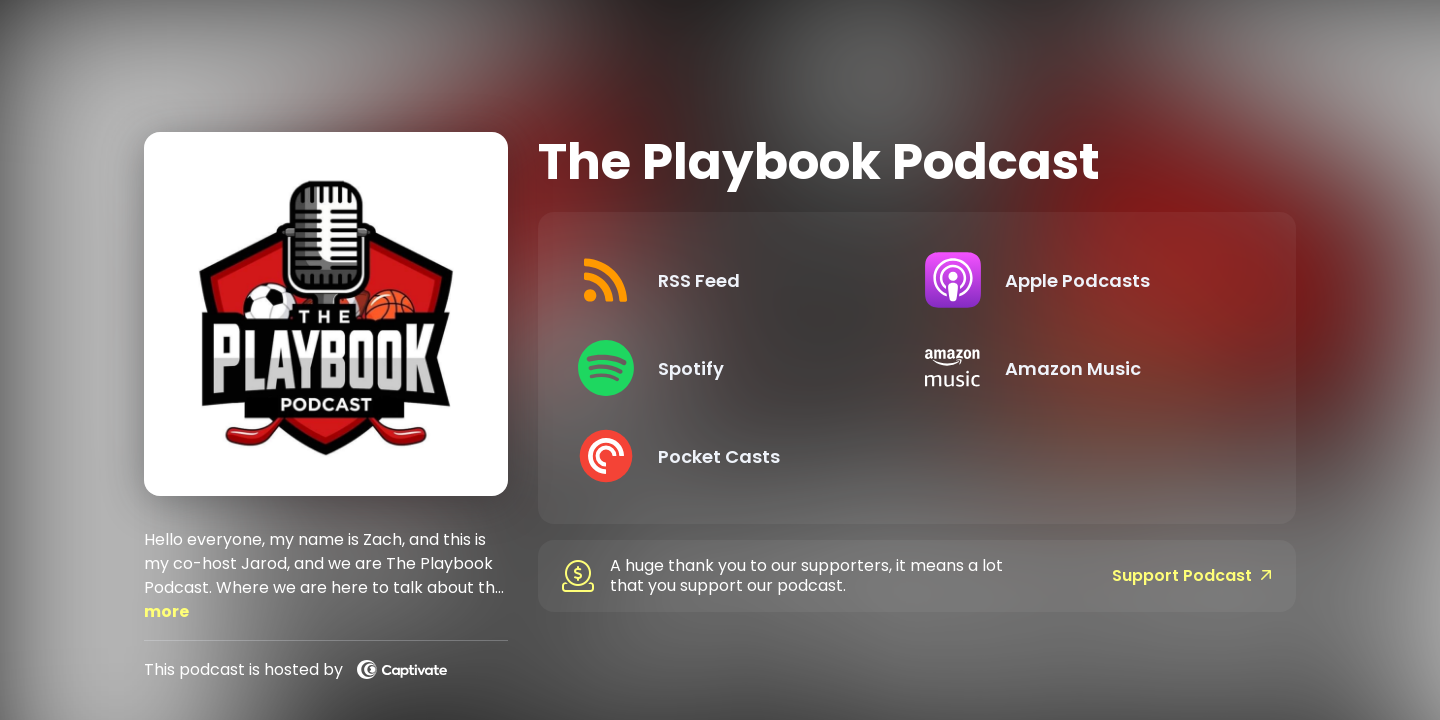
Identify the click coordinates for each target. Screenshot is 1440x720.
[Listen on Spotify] (735, 368)
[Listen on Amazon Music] (1082, 368)
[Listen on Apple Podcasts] (1082, 280)
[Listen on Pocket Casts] (735, 456)
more (166, 611)
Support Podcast (1192, 576)
